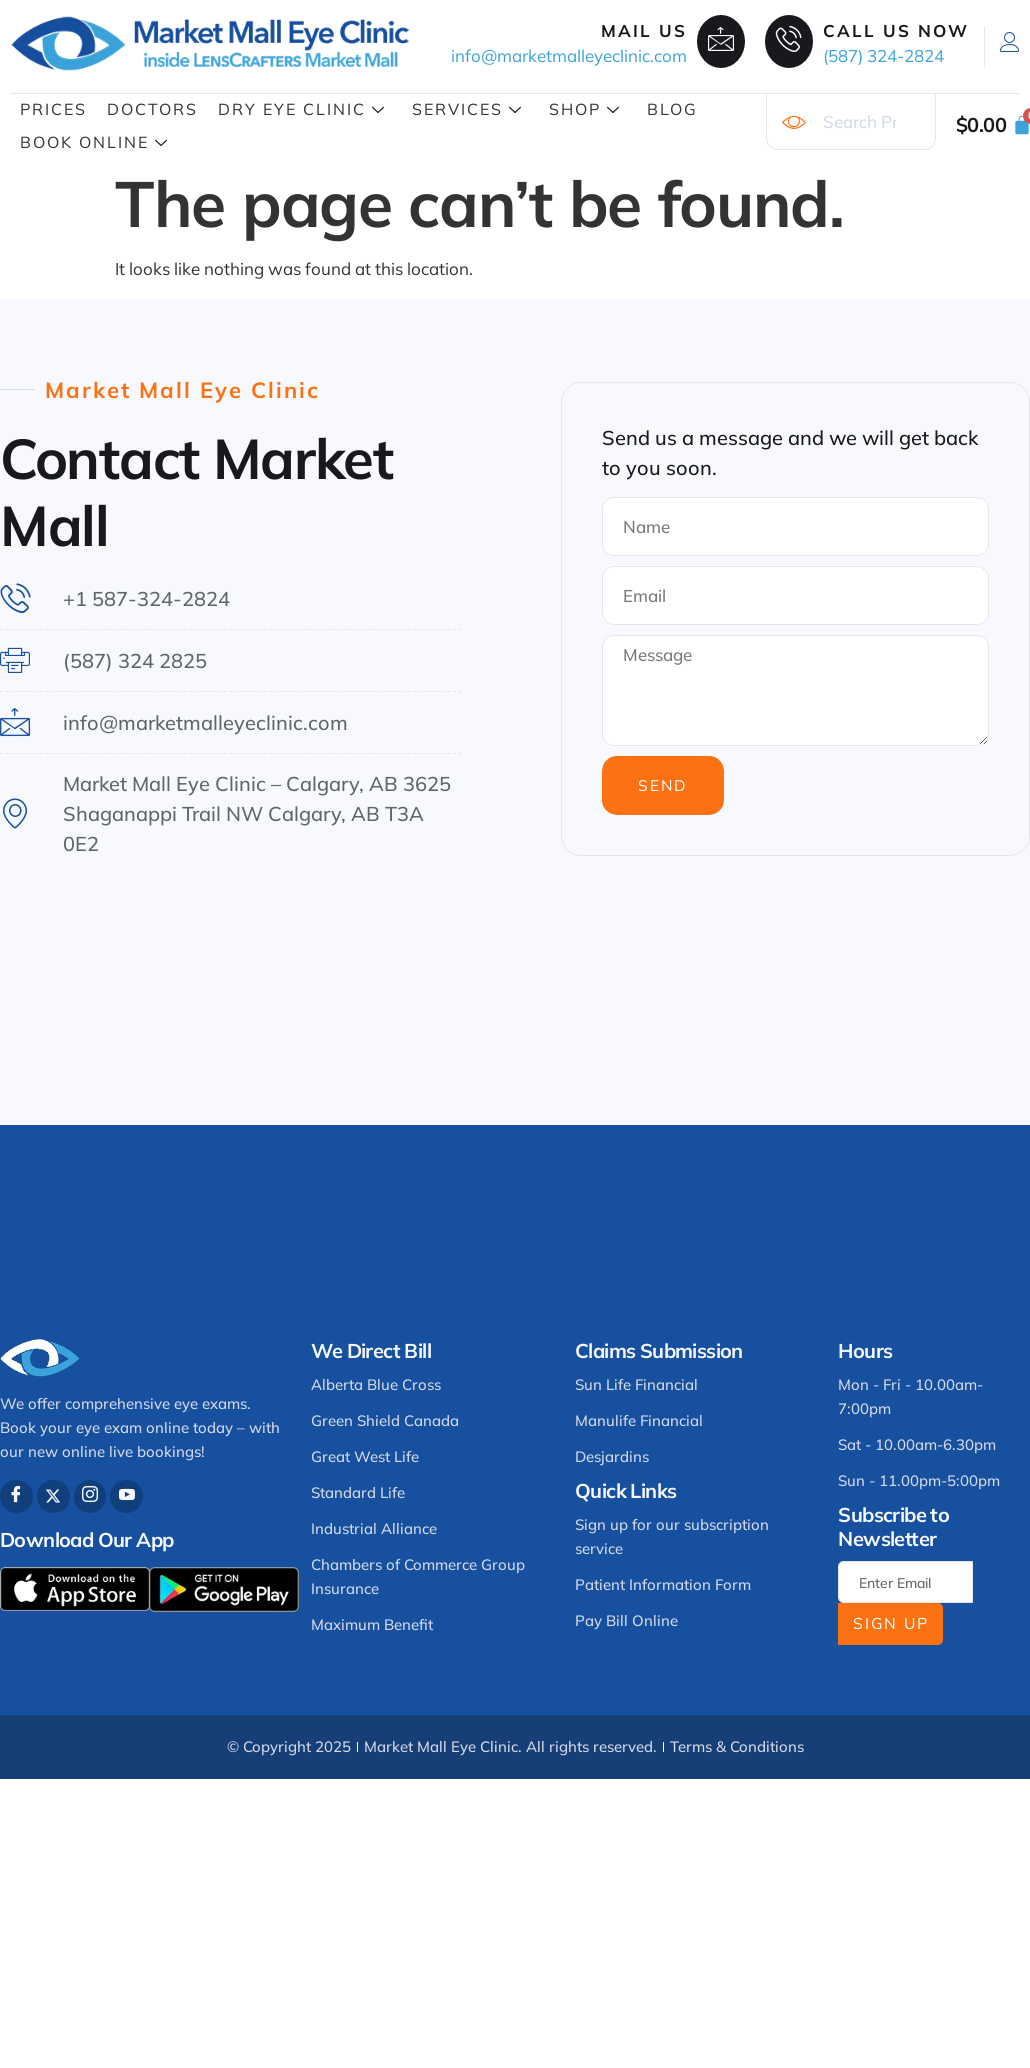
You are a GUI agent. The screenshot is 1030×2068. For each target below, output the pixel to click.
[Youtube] (127, 1496)
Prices (53, 109)
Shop (585, 109)
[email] (905, 1582)
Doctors (152, 109)
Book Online (94, 142)
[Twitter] (53, 1496)
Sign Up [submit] (891, 1623)
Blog (672, 109)
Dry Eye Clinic (302, 109)
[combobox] (851, 122)
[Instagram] (90, 1496)
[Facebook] (16, 1496)
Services (467, 109)
